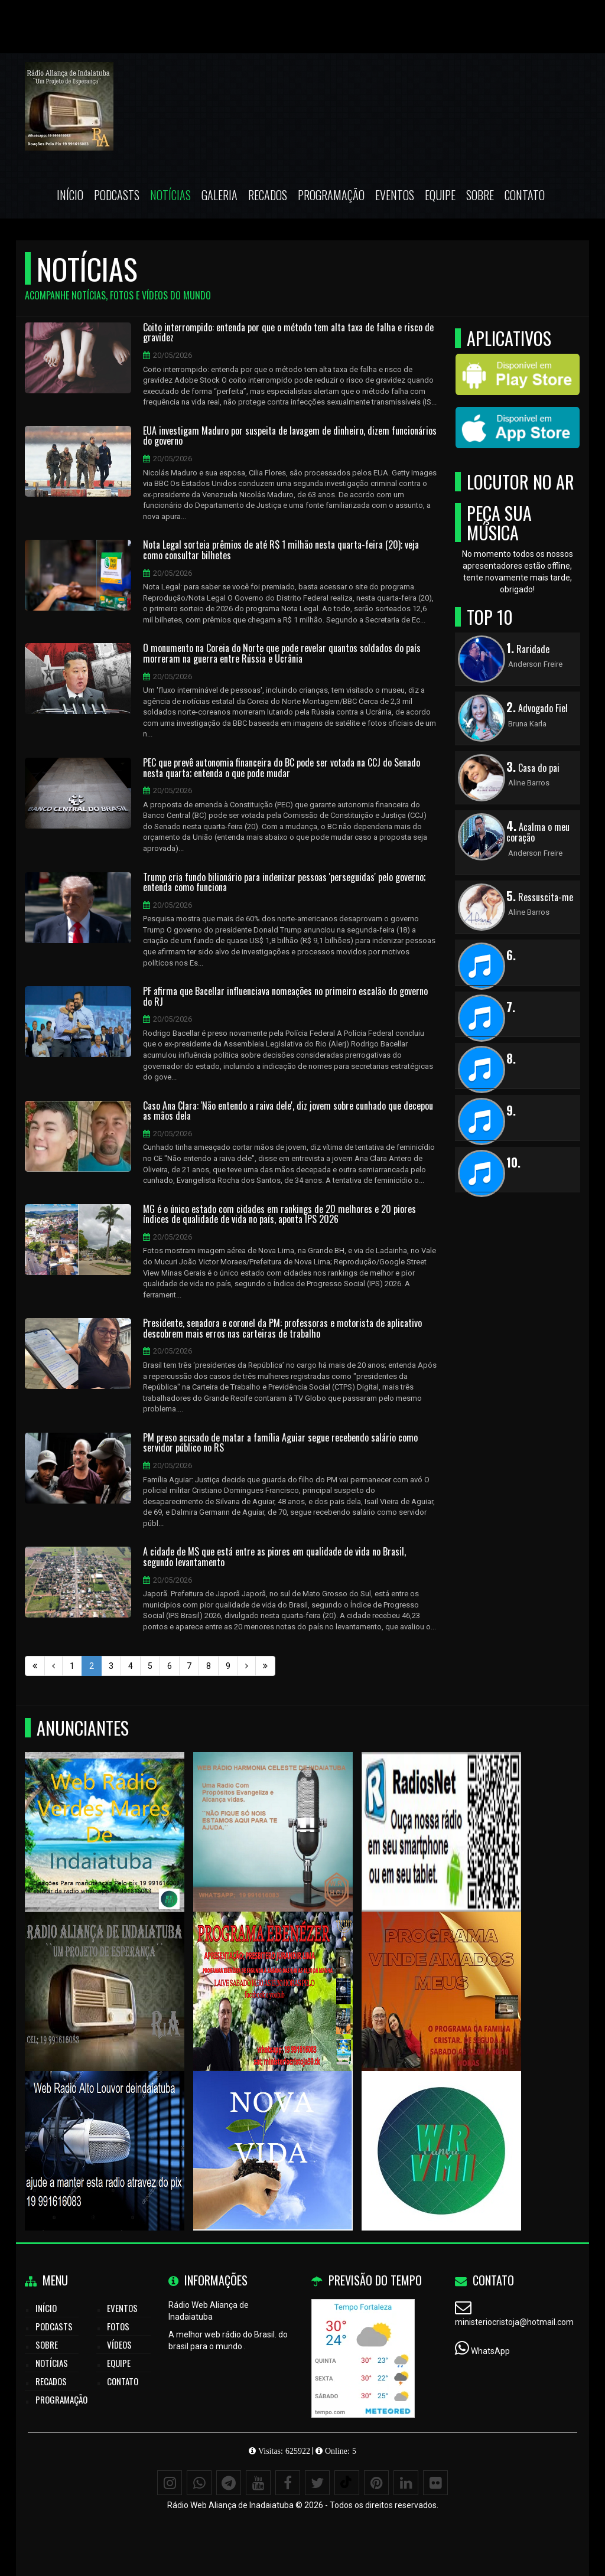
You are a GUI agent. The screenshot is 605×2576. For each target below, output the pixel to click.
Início (70, 195)
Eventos (394, 195)
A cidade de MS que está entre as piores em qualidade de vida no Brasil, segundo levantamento (274, 1557)
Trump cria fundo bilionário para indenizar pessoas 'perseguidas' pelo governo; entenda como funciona (284, 882)
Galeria (219, 195)
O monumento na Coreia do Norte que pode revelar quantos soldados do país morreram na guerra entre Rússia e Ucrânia (282, 653)
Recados (267, 195)
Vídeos (119, 2344)
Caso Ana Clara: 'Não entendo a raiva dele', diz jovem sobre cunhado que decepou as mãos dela (288, 1111)
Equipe (440, 195)
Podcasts (116, 195)
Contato (525, 195)
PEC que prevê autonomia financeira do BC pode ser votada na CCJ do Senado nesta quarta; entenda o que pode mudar (281, 768)
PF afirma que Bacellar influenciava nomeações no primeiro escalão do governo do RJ (285, 996)
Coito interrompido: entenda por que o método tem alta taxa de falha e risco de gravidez (288, 332)
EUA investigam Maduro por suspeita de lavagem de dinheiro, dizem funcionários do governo (290, 436)
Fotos (118, 2326)
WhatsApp (490, 2351)
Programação (331, 195)
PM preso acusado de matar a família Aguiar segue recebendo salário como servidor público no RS (280, 1443)
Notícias (170, 195)
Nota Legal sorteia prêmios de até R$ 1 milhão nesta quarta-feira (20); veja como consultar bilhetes (281, 550)
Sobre (480, 195)
